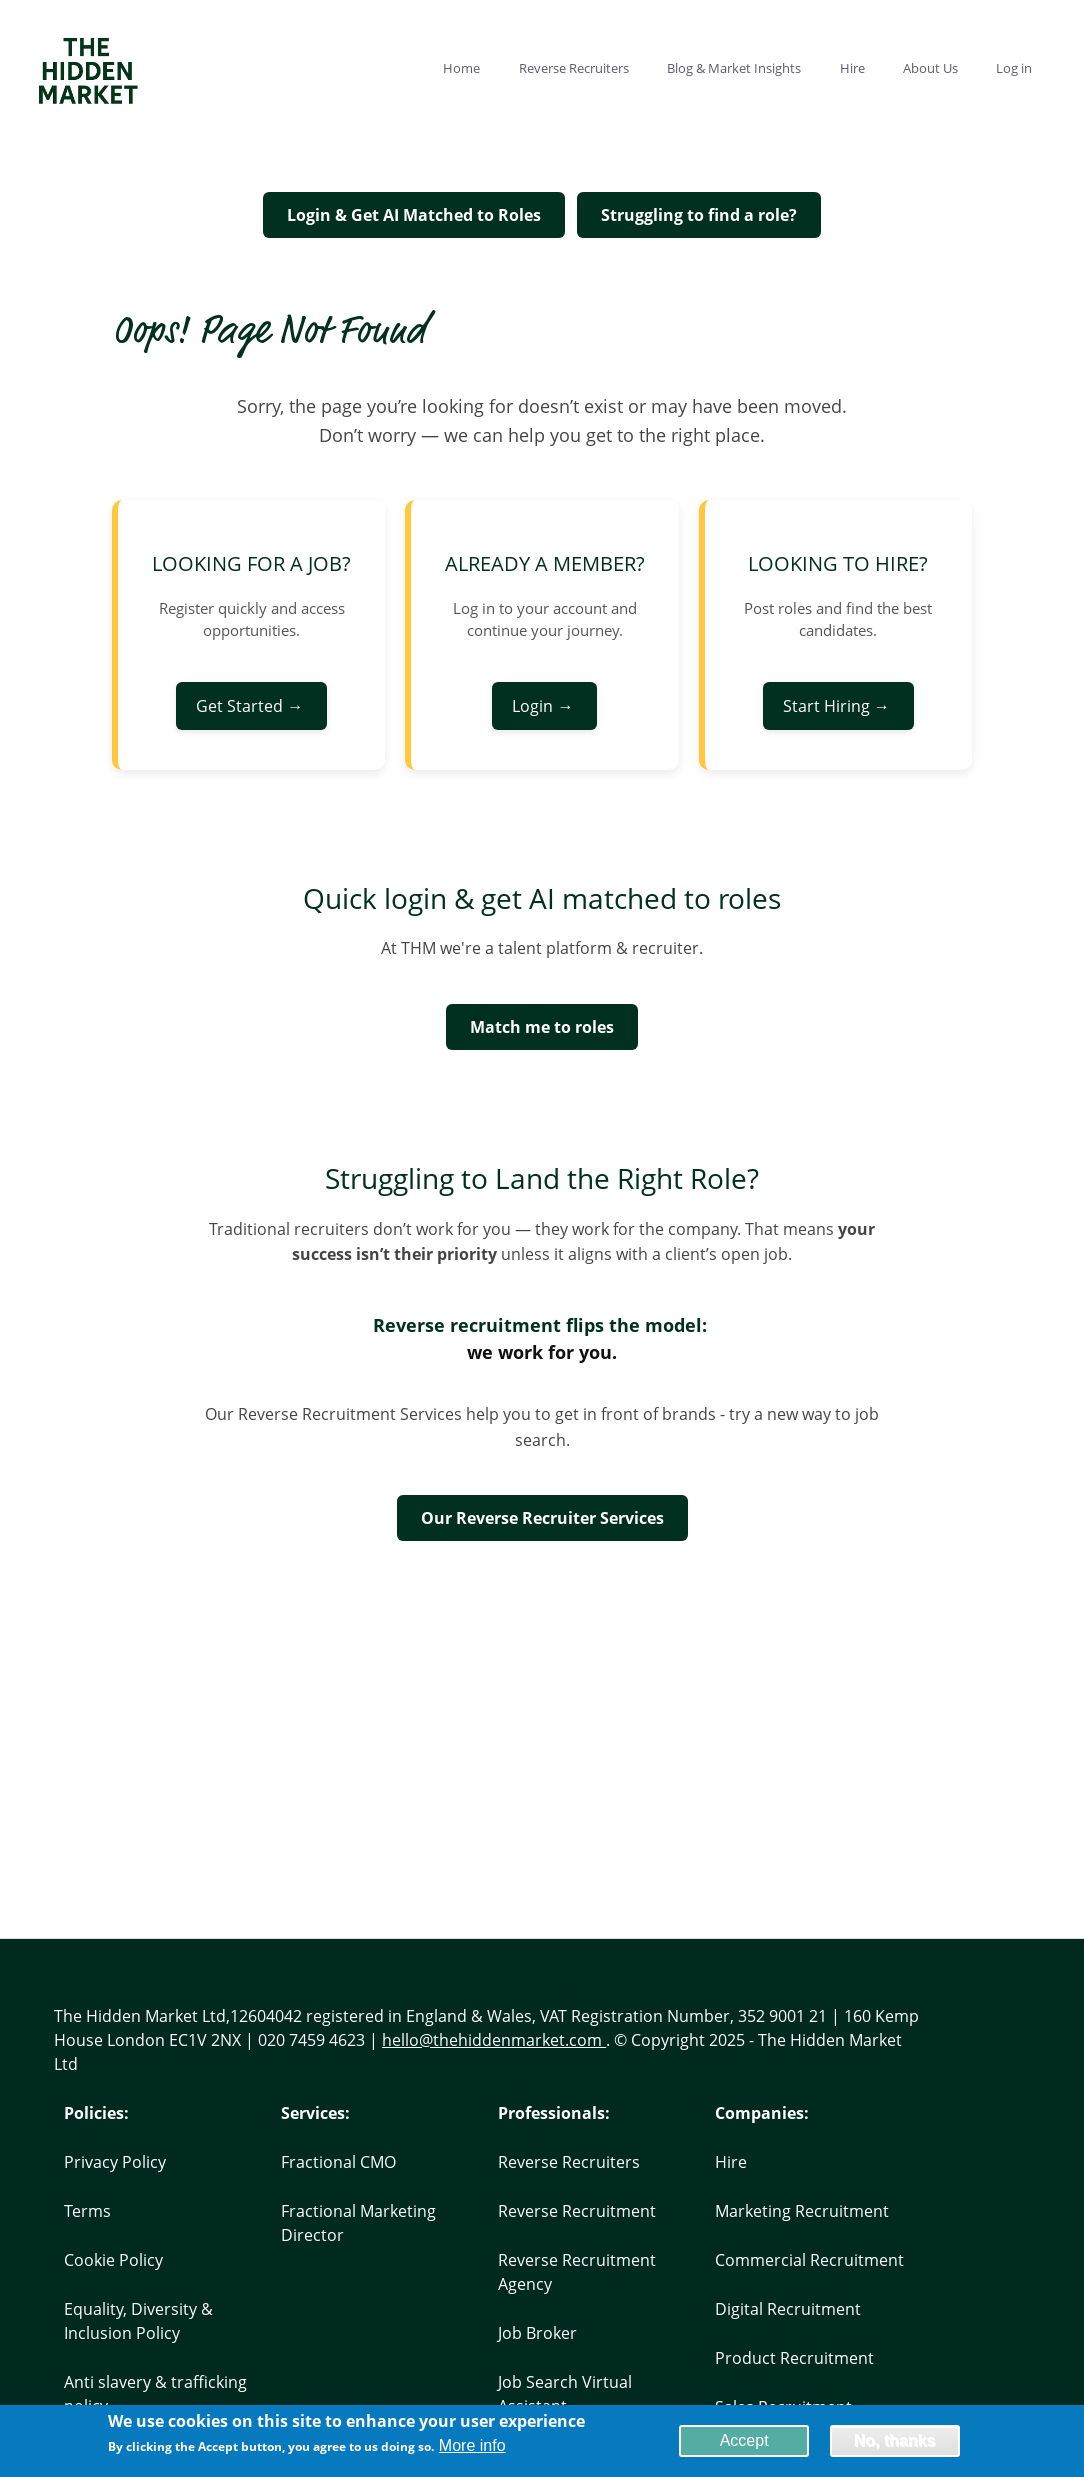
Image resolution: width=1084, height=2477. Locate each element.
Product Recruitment (794, 2358)
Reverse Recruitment (577, 2211)
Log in (1014, 68)
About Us (930, 68)
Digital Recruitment (788, 2309)
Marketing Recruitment (802, 2211)
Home (461, 68)
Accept (744, 2442)
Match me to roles (542, 1027)
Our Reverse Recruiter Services (542, 1518)
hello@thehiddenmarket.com (494, 2040)
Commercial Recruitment (809, 2260)
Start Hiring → (838, 706)
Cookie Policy (113, 2260)
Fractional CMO (338, 2162)
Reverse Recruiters (574, 68)
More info (472, 2448)
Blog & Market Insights (734, 68)
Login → (544, 706)
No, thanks (895, 2442)
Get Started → (251, 706)
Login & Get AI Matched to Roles (414, 215)
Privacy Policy (115, 2162)
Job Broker (537, 2333)
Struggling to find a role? (699, 215)
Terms (87, 2211)
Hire (852, 68)
